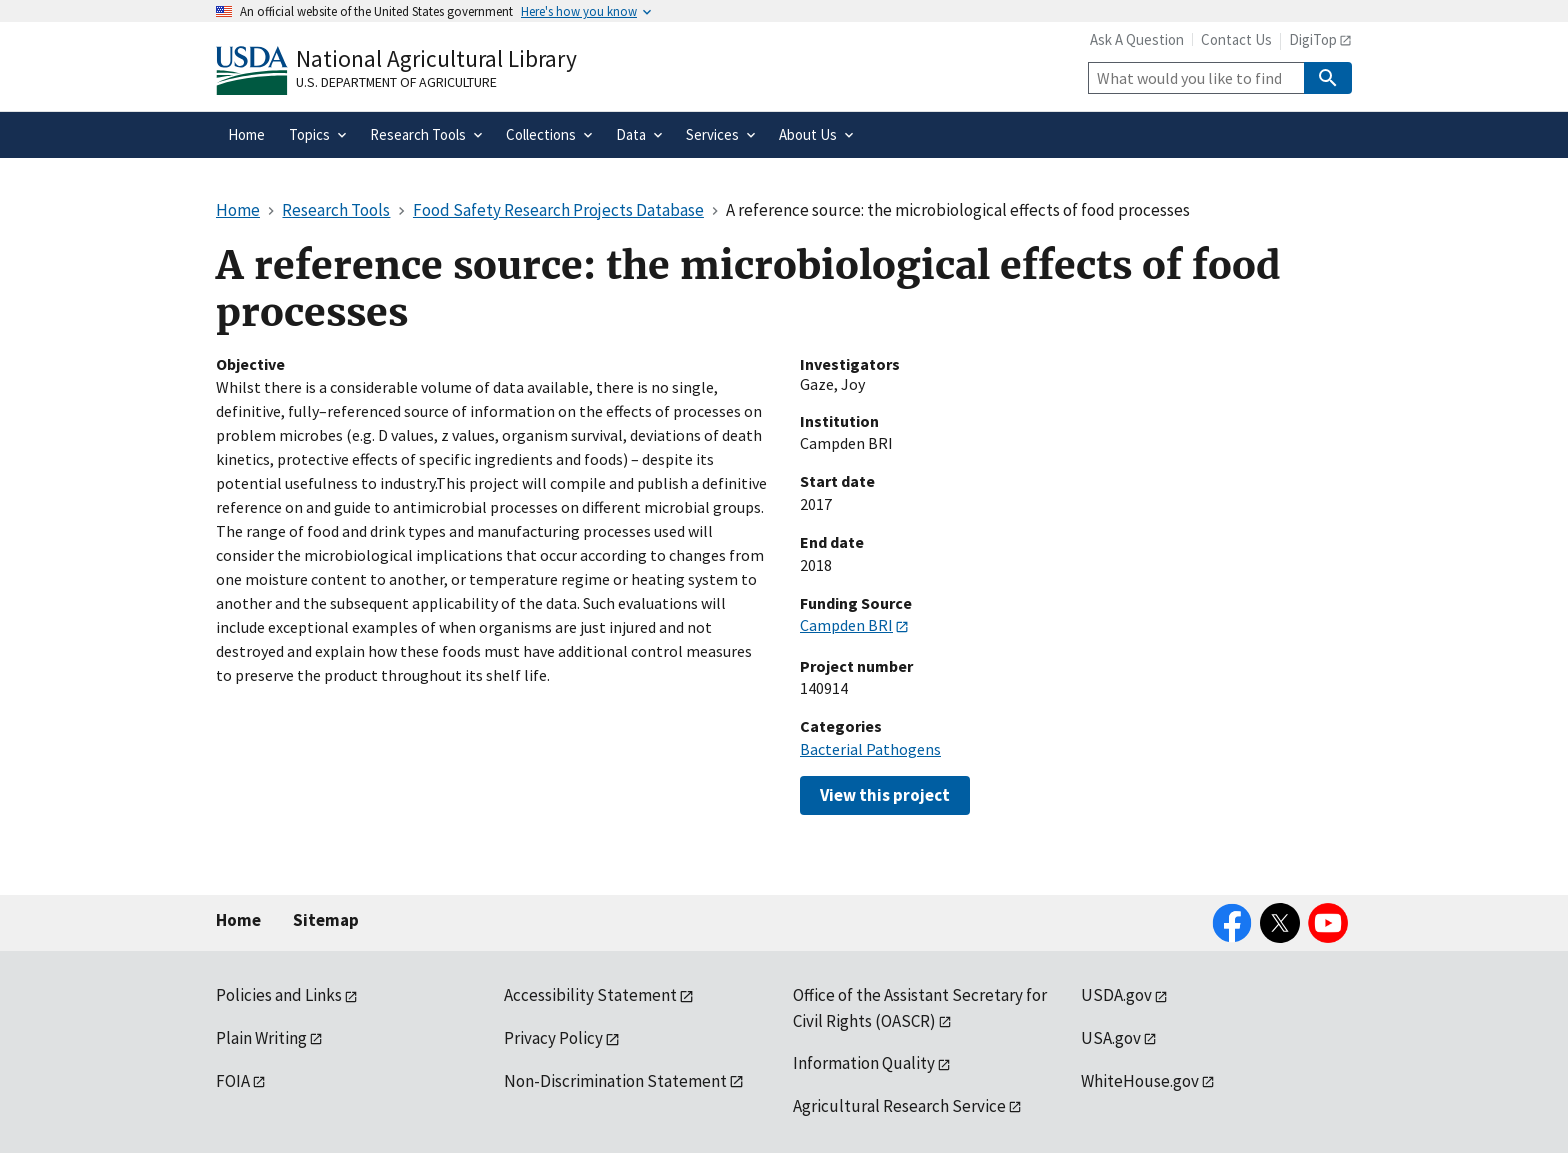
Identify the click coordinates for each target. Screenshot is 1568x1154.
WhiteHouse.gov (1140, 1081)
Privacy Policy (553, 1038)
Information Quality (864, 1063)
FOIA (233, 1081)
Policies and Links (279, 995)
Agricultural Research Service (899, 1106)
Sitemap (326, 920)
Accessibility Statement (590, 995)
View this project (885, 795)
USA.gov (1111, 1038)
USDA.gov (1116, 995)
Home (238, 920)
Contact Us (1236, 39)
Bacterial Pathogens (870, 749)
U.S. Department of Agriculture (396, 82)
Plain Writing (261, 1038)
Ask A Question (1137, 39)
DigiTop (1313, 39)
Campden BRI (846, 625)
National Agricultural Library (436, 58)
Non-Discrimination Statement (615, 1081)
